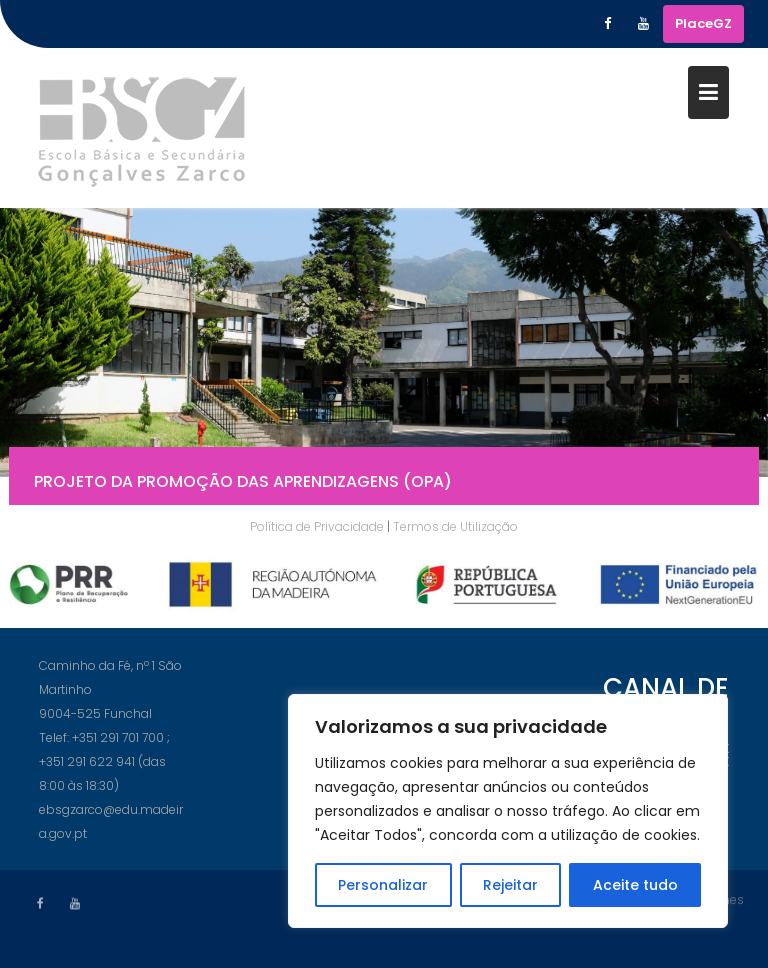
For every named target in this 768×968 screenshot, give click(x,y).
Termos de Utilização (455, 526)
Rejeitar (510, 885)
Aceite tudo (635, 885)
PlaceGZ (703, 23)
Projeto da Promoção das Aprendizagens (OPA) (243, 484)
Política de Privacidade (317, 526)
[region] (508, 811)
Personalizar (383, 885)
